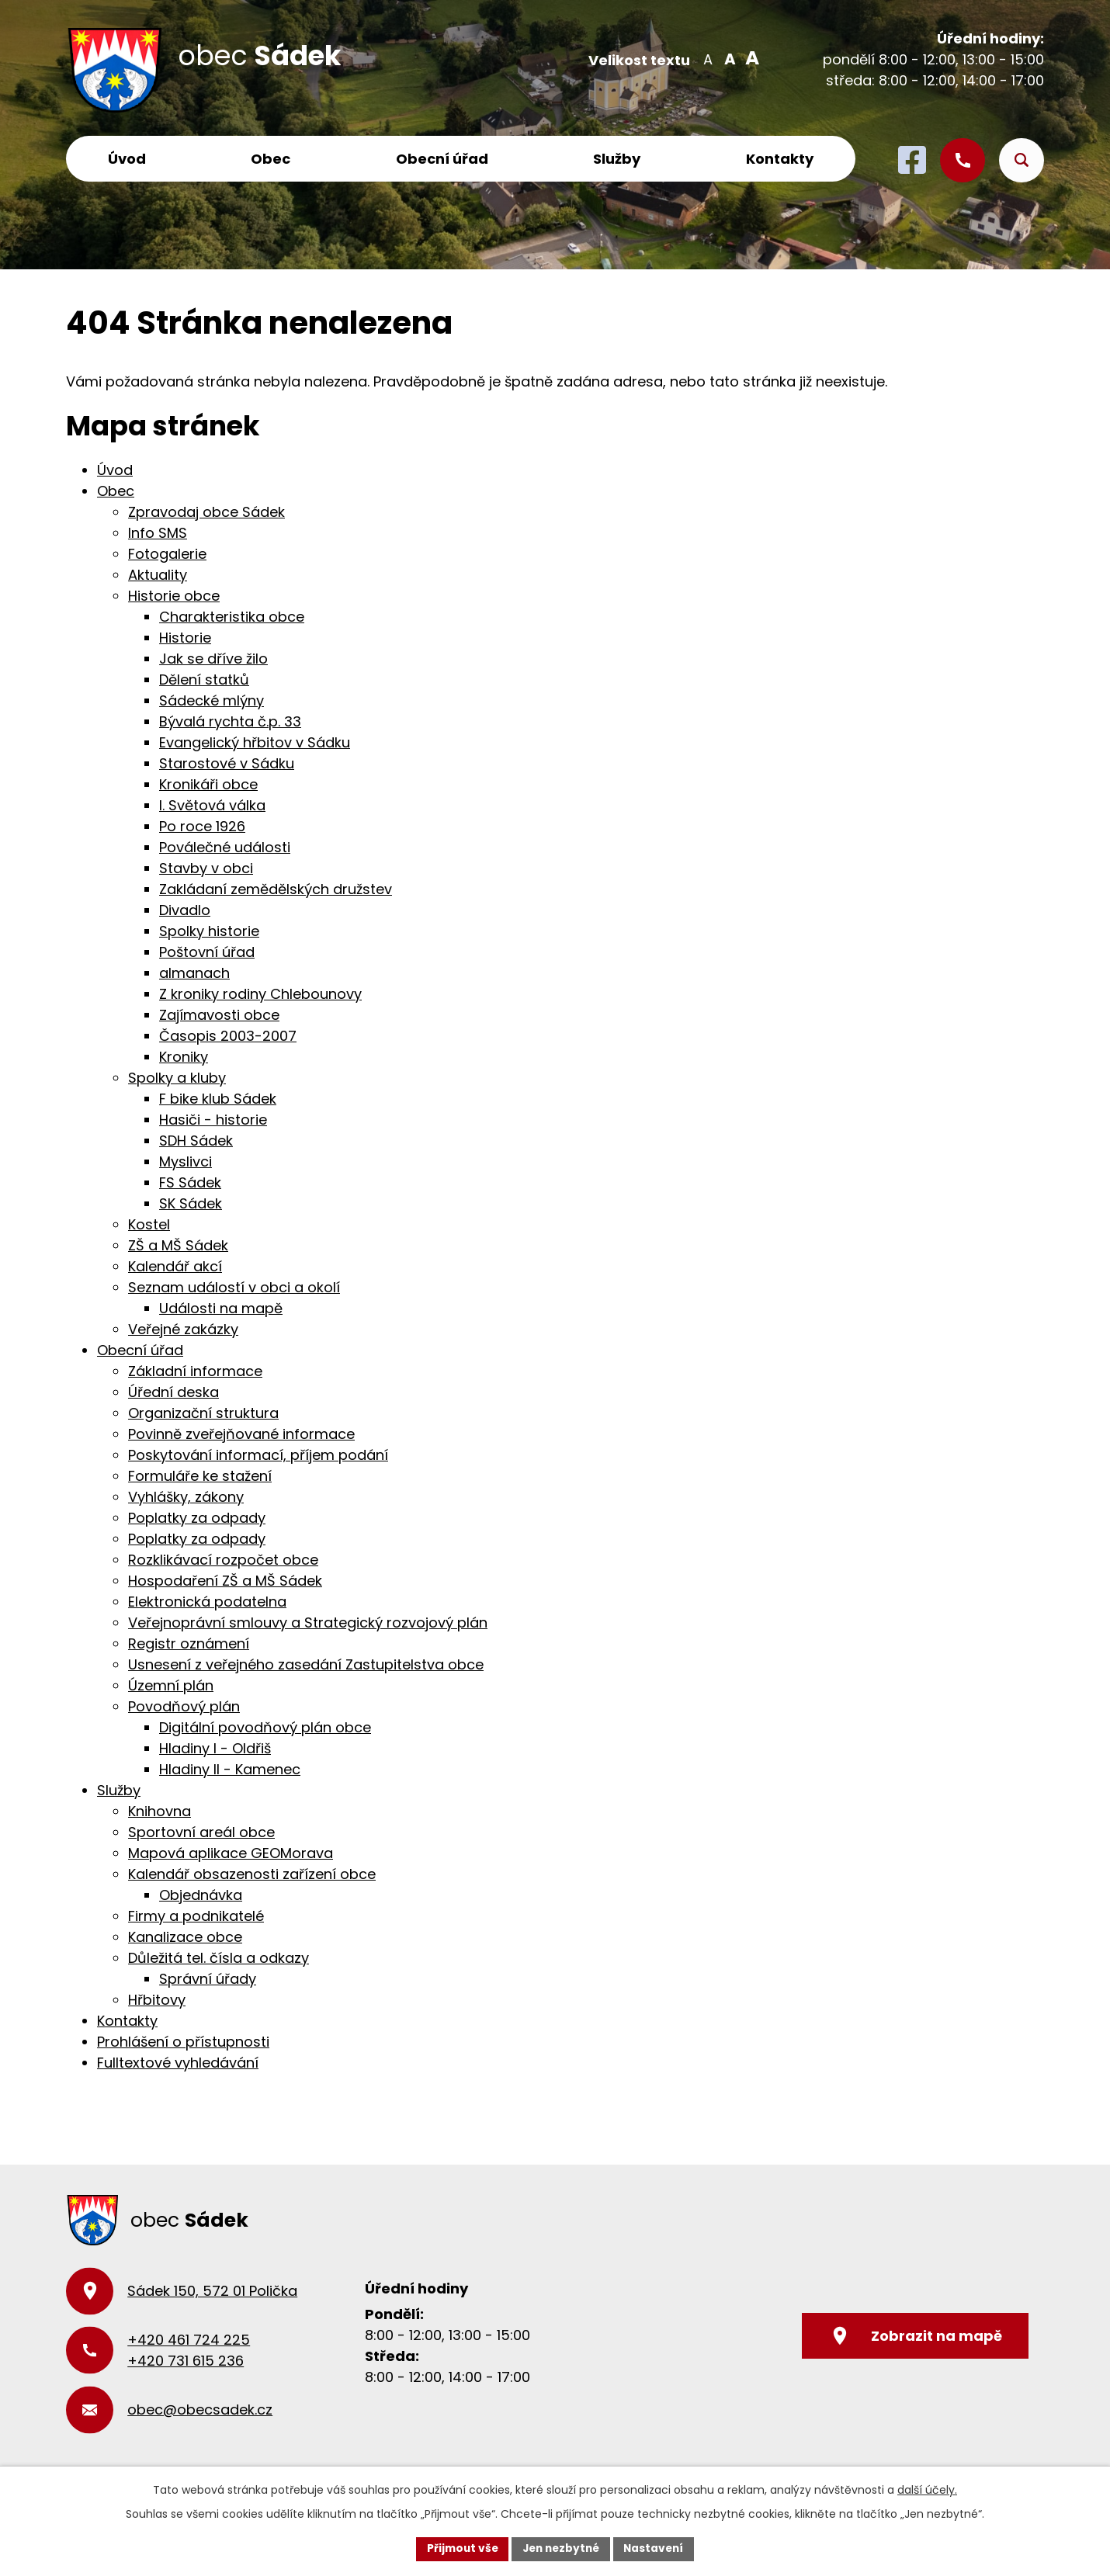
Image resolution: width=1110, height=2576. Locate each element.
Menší (707, 58)
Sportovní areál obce (201, 1832)
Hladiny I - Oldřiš (215, 1748)
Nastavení (657, 2548)
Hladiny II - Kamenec (229, 1769)
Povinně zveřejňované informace (241, 1434)
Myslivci (185, 1161)
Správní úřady (207, 1978)
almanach (194, 973)
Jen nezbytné (561, 2548)
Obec (270, 158)
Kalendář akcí (175, 1266)
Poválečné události (224, 847)
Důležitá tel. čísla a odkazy (218, 1958)
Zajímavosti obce (219, 1015)
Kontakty (779, 158)
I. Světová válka (212, 805)
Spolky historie (209, 931)
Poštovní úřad (207, 952)
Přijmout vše (458, 2548)
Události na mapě (221, 1308)
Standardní (728, 58)
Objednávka (200, 1895)
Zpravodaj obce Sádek (206, 512)
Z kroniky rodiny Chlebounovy (260, 994)
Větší (749, 58)
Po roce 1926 (202, 826)
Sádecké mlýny (211, 700)
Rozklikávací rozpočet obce (223, 1559)
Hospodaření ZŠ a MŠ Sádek (225, 1580)
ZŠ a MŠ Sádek (178, 1245)
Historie (185, 637)
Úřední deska (173, 1392)
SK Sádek (190, 1203)
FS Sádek (190, 1182)
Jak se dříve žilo (213, 658)
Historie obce (174, 595)
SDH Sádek (196, 1140)
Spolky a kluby (177, 1077)
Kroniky (183, 1056)
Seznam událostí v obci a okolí (234, 1287)
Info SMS (157, 533)
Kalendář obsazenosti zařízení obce (252, 1874)
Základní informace (195, 1371)
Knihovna (159, 1811)
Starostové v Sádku (226, 763)
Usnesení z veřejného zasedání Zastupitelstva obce (306, 1664)
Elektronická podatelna (207, 1601)
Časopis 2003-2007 (228, 1035)
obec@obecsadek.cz (199, 2409)
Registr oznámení (188, 1643)
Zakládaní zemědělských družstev (275, 889)
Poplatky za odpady (196, 1517)
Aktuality (157, 574)
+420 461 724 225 (188, 2339)
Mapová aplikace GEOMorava (230, 1853)
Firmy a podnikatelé (196, 1916)
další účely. (927, 2489)
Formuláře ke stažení (200, 1476)
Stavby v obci (206, 868)
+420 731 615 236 (185, 2360)
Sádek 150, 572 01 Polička (212, 2290)
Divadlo (184, 910)
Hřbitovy (157, 1999)
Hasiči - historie (213, 1119)
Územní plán (170, 1685)
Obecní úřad (442, 158)
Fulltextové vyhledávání (177, 2062)
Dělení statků (204, 679)
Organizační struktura (203, 1413)
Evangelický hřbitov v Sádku (254, 742)
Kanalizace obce (185, 1937)
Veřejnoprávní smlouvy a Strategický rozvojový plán (307, 1622)
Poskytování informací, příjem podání (258, 1455)
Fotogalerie (167, 553)
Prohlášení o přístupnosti (183, 2041)
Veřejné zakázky (183, 1329)
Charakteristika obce (231, 616)
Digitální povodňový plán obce (265, 1727)
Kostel (149, 1224)
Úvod (127, 158)
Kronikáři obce (208, 784)
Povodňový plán (184, 1706)
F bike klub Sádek (217, 1098)
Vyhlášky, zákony (186, 1496)
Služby (616, 158)
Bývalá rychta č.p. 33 (230, 721)
